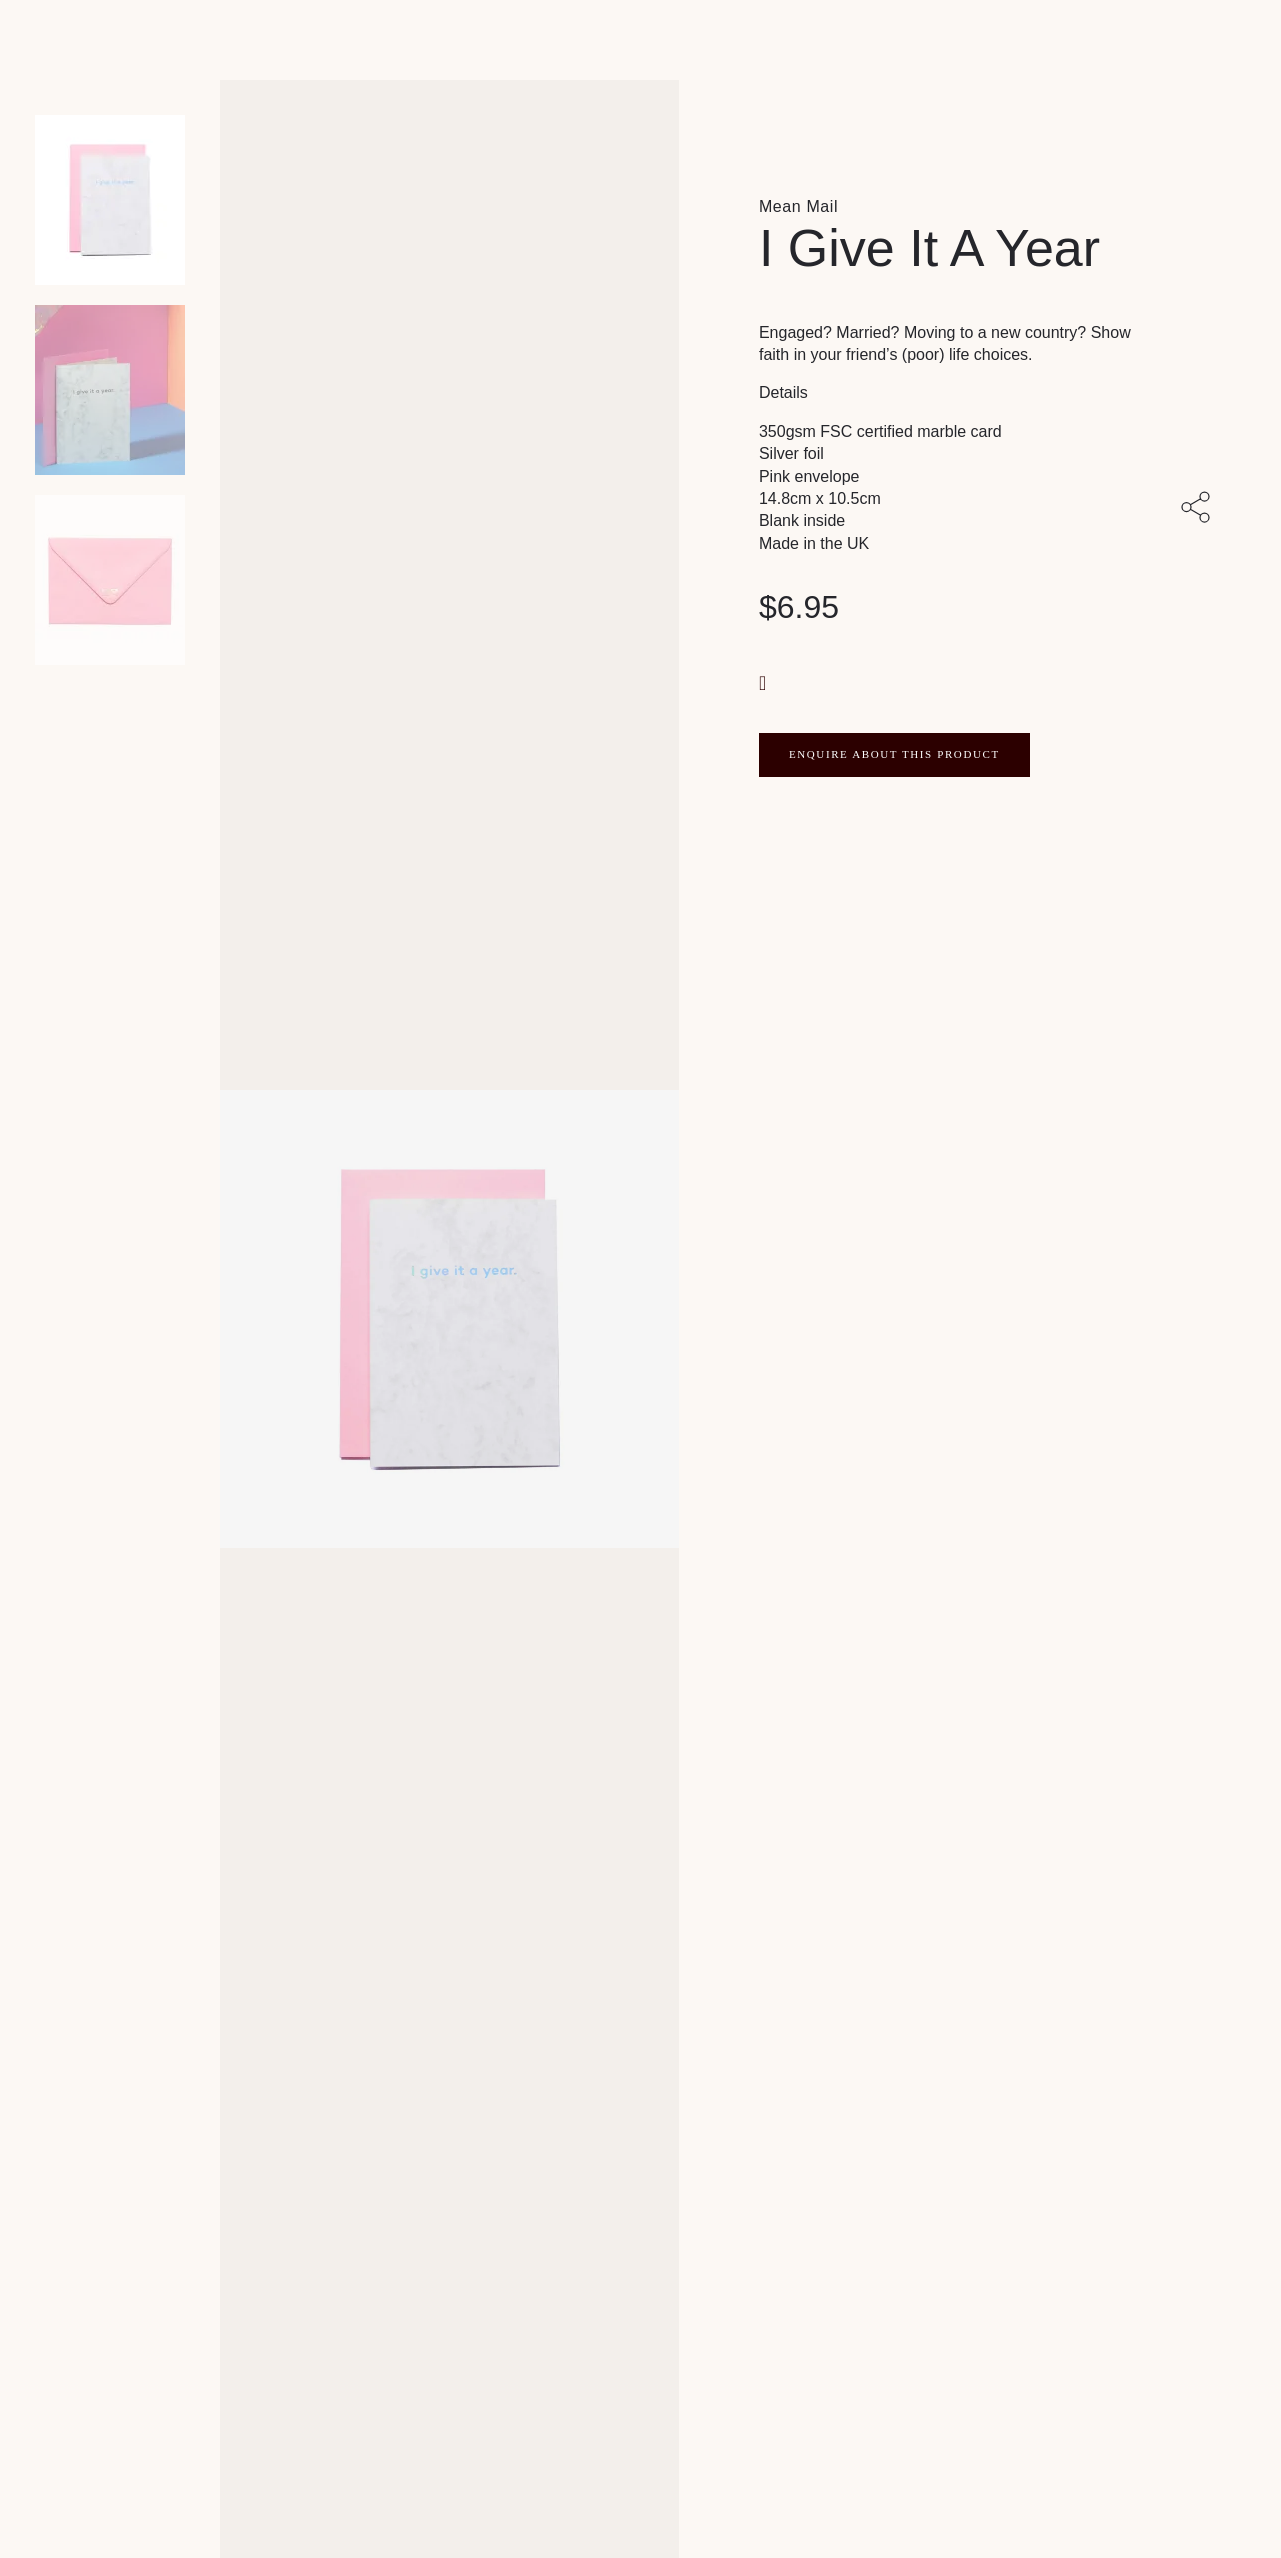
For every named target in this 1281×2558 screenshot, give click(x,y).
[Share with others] (1200, 509)
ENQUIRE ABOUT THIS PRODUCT (894, 754)
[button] (765, 681)
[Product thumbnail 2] (110, 580)
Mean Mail (798, 206)
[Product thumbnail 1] (110, 390)
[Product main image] (110, 200)
